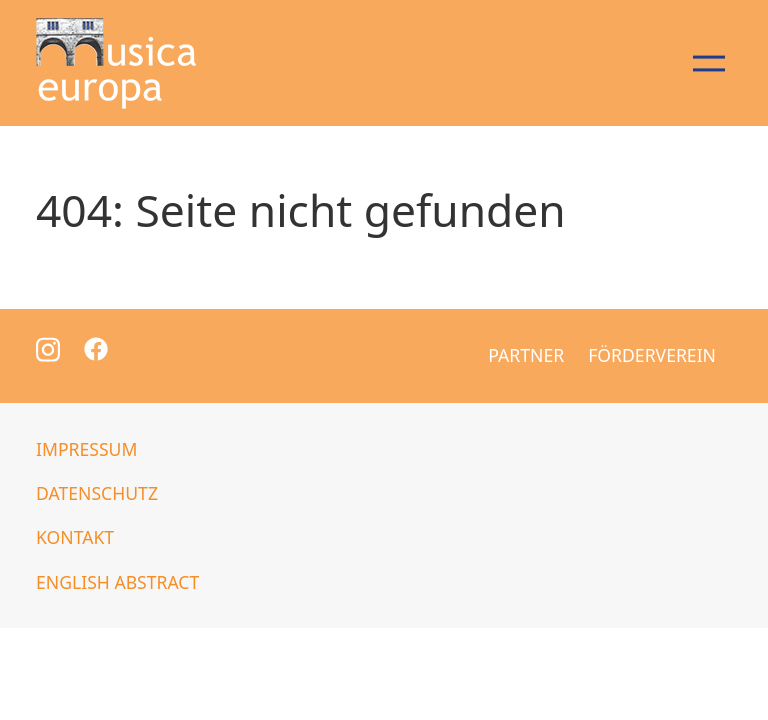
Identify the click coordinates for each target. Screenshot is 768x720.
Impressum (86, 449)
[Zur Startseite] (116, 63)
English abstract (117, 582)
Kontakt (75, 537)
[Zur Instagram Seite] (48, 348)
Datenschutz (97, 493)
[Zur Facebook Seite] (96, 347)
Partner (526, 355)
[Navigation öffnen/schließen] (708, 63)
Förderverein (652, 355)
